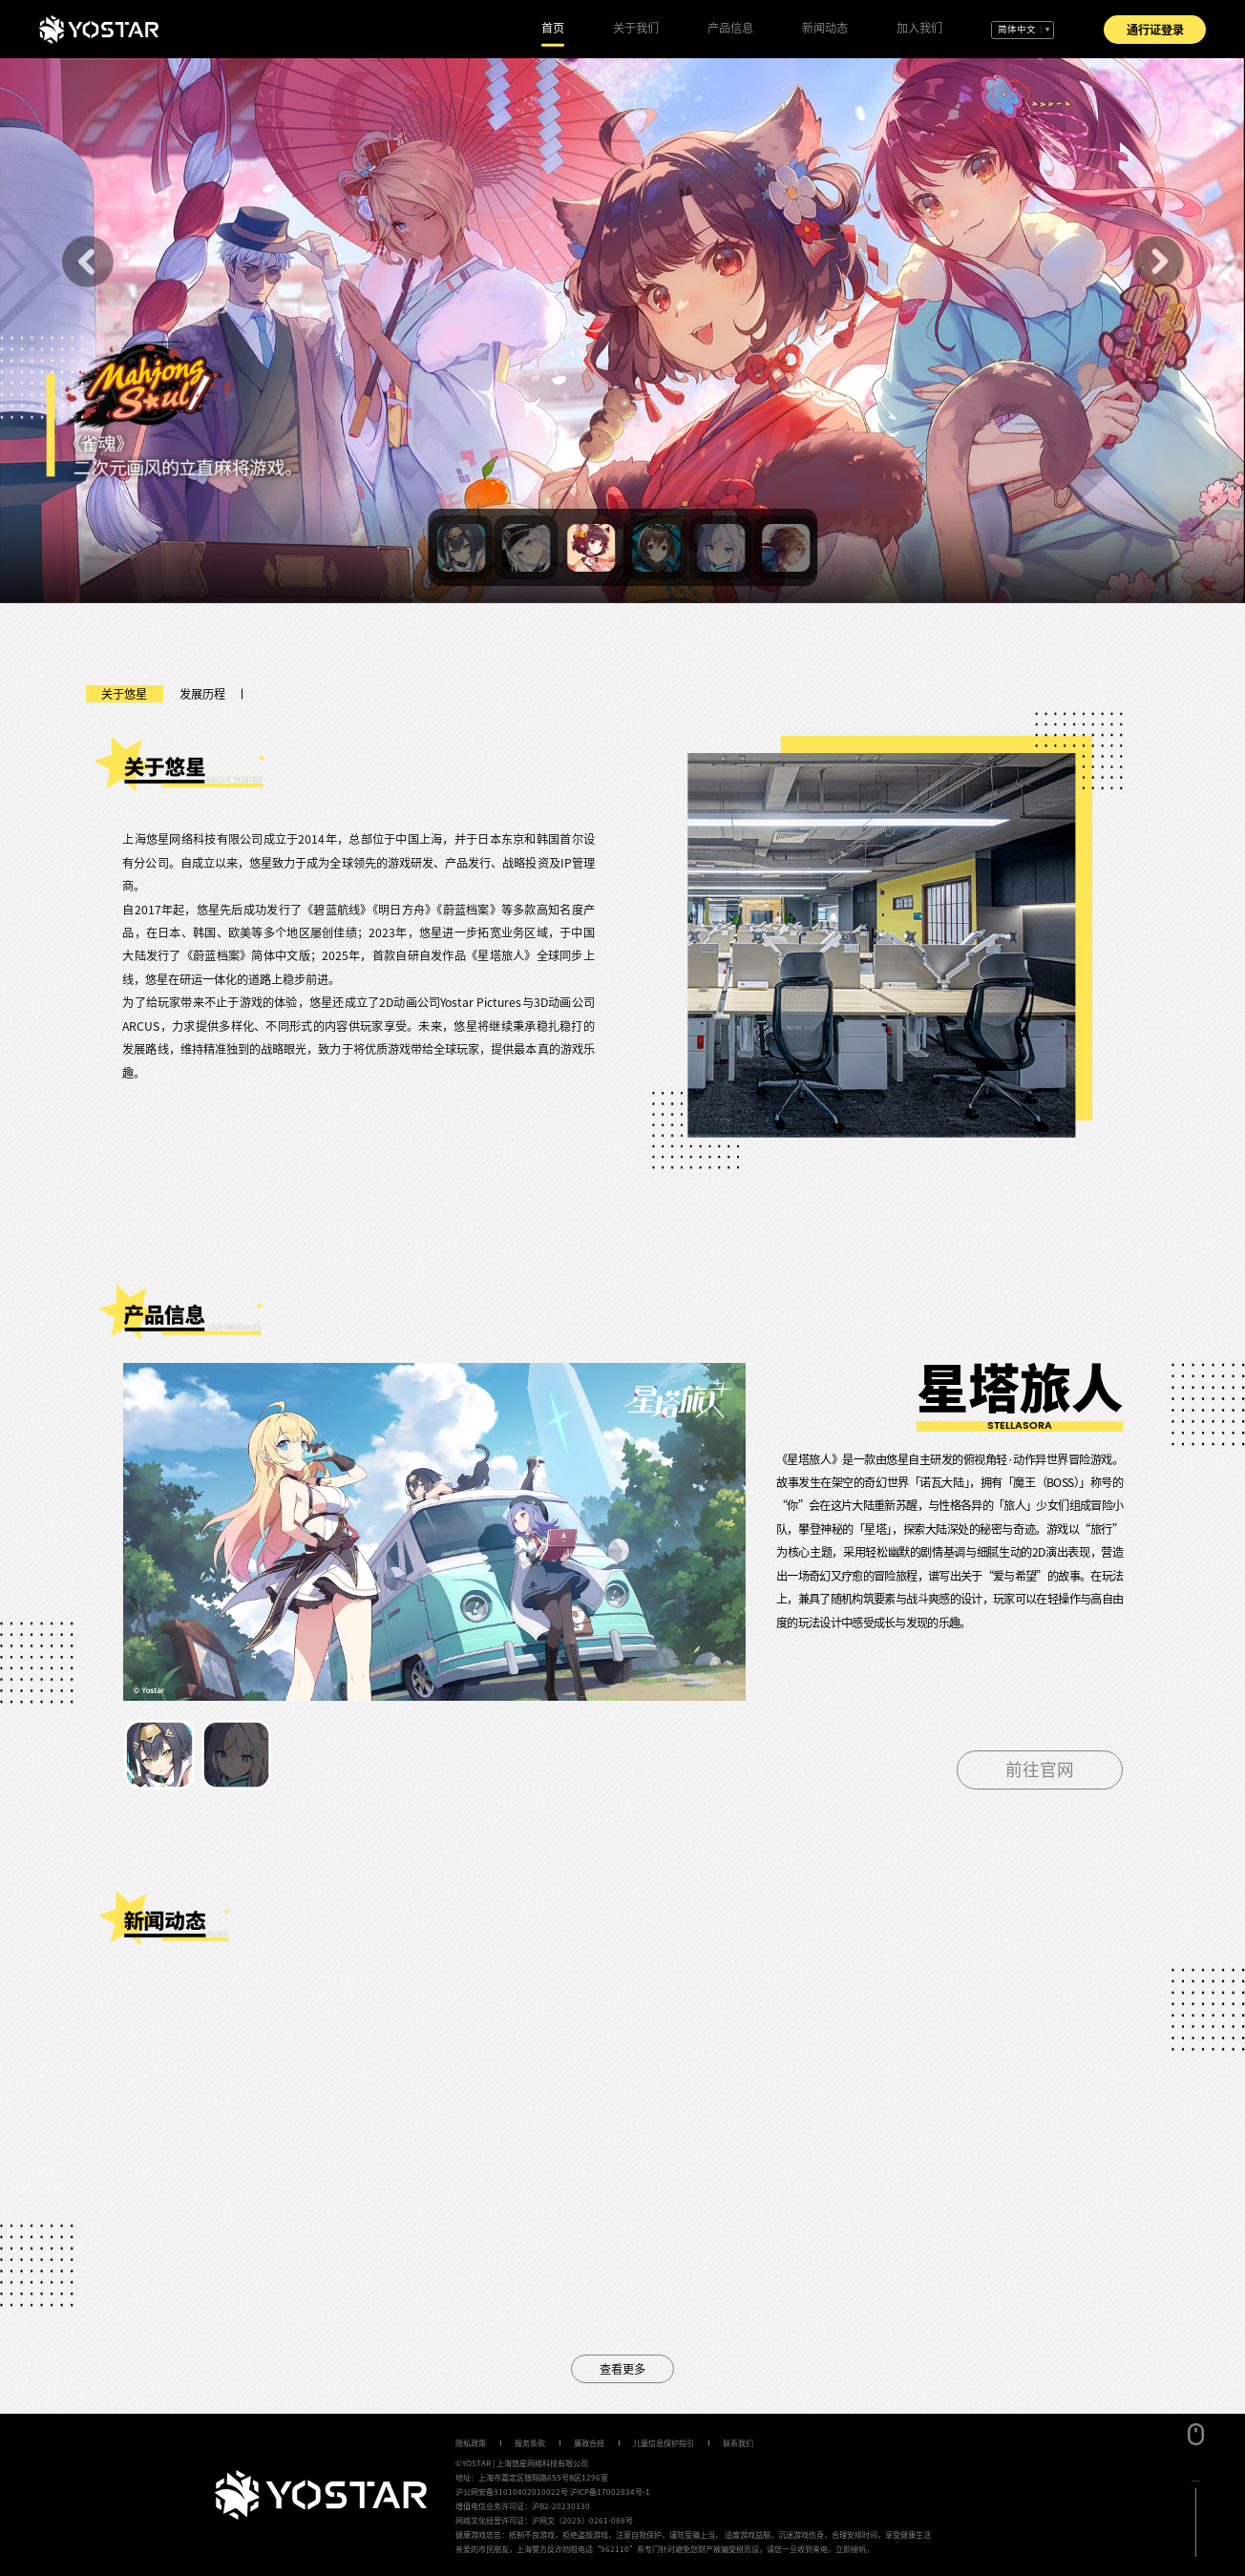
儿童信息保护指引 (663, 2443)
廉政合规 (589, 2443)
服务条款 (530, 2443)
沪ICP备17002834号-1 (610, 2492)
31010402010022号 (531, 2492)
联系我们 (738, 2443)
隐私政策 (470, 2443)
